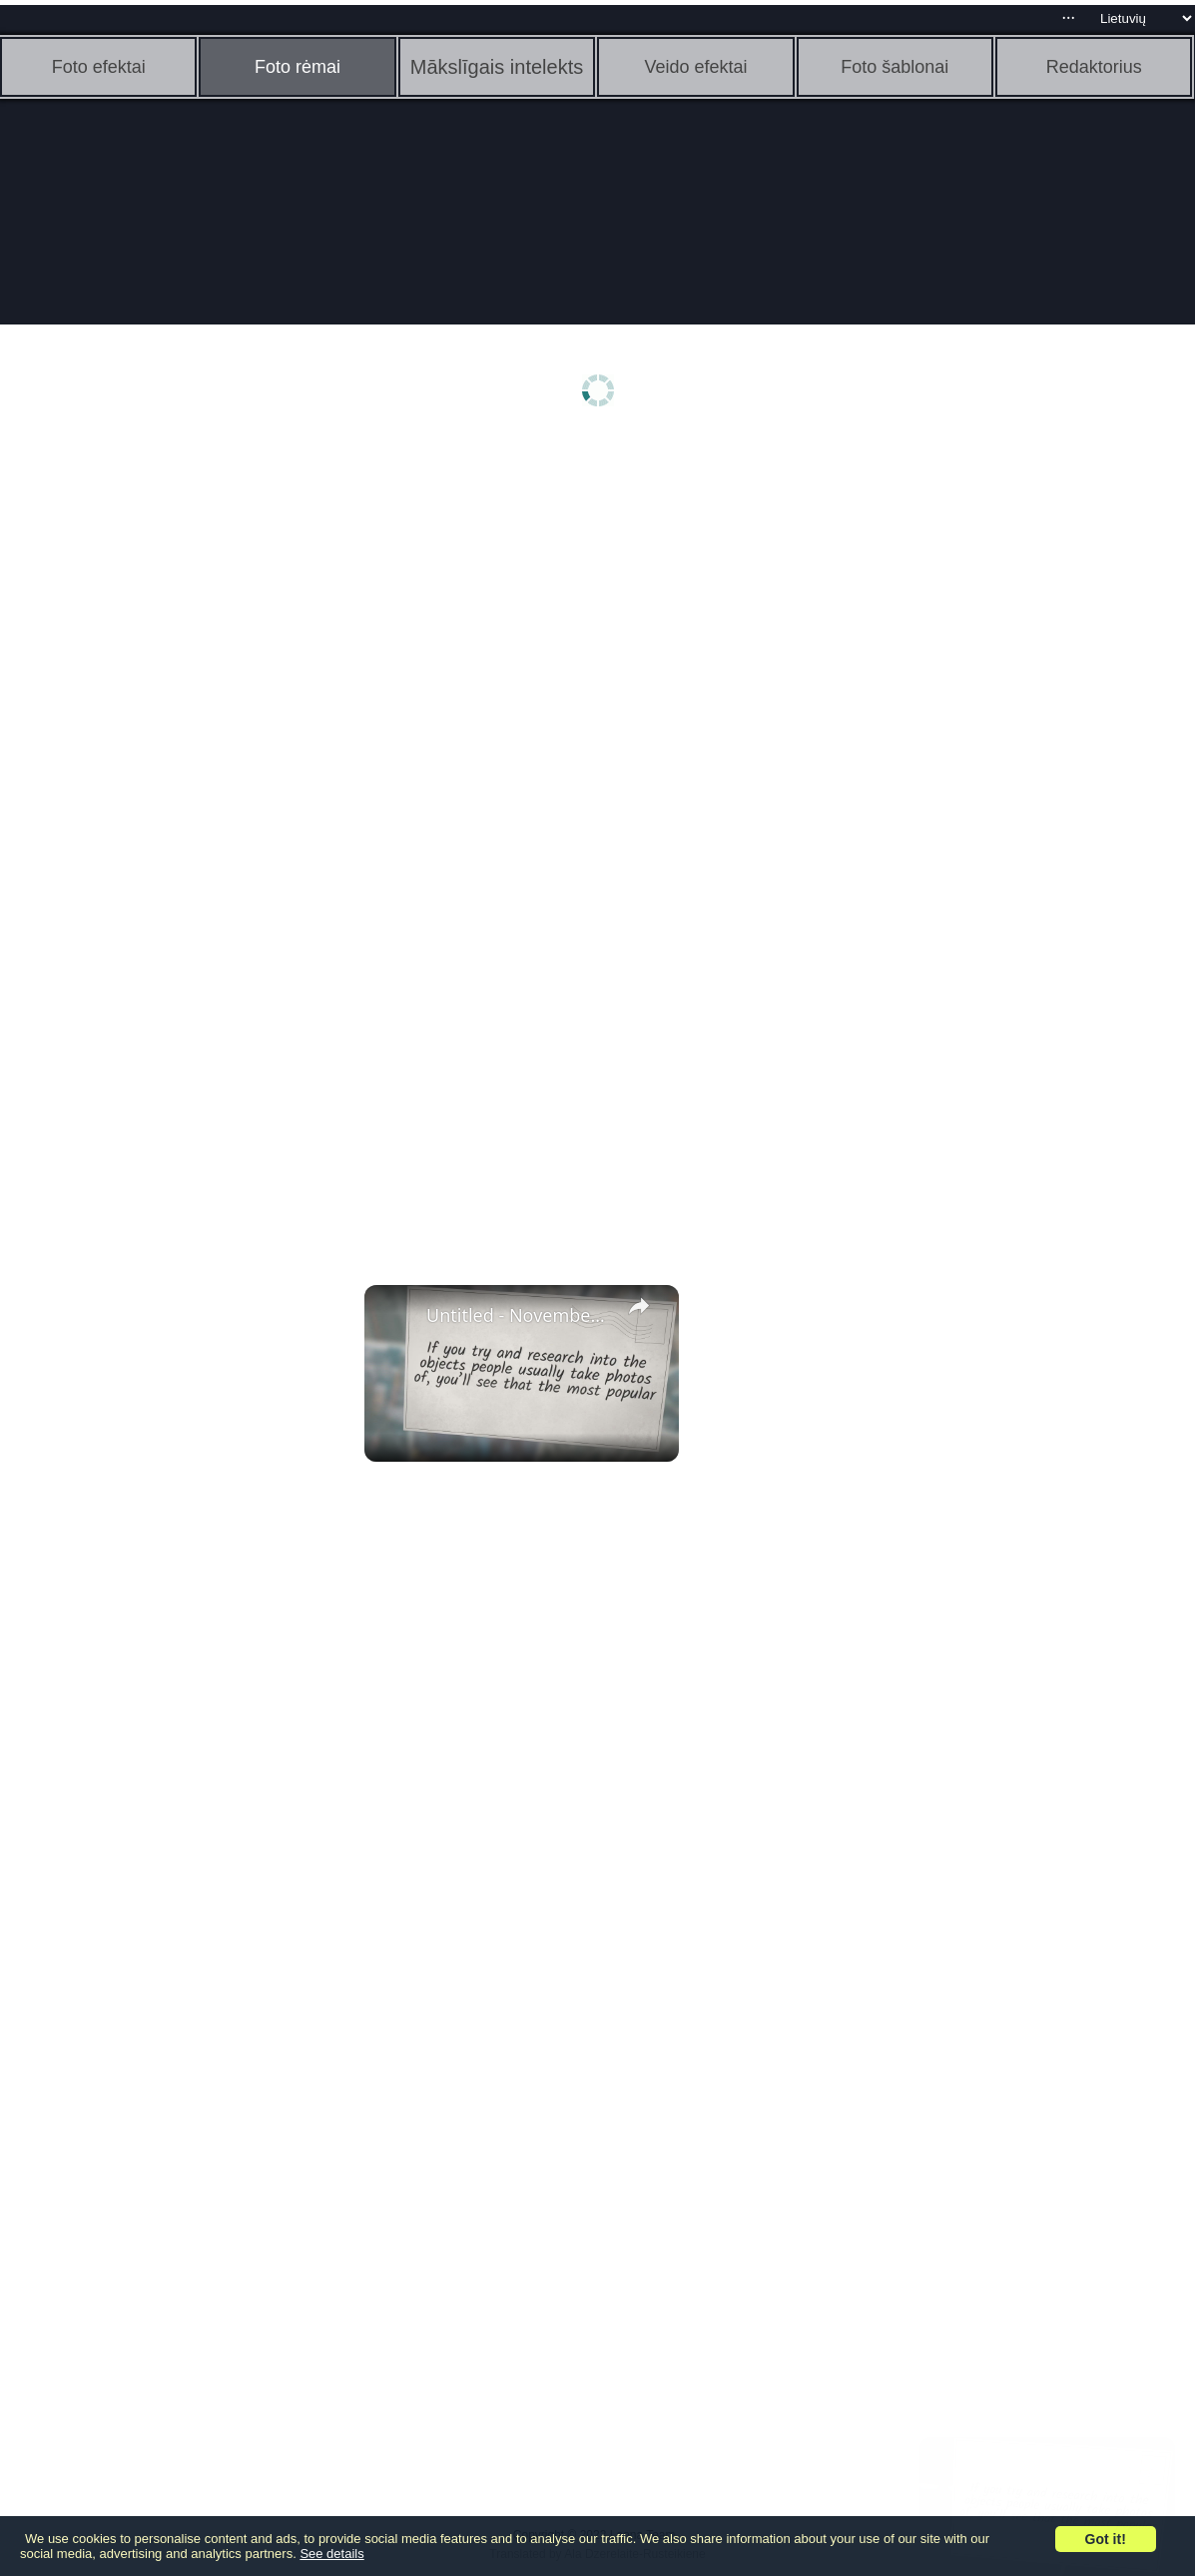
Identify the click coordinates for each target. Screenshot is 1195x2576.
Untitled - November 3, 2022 (518, 1315)
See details (331, 2553)
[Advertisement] (154, 755)
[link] (396, 1317)
